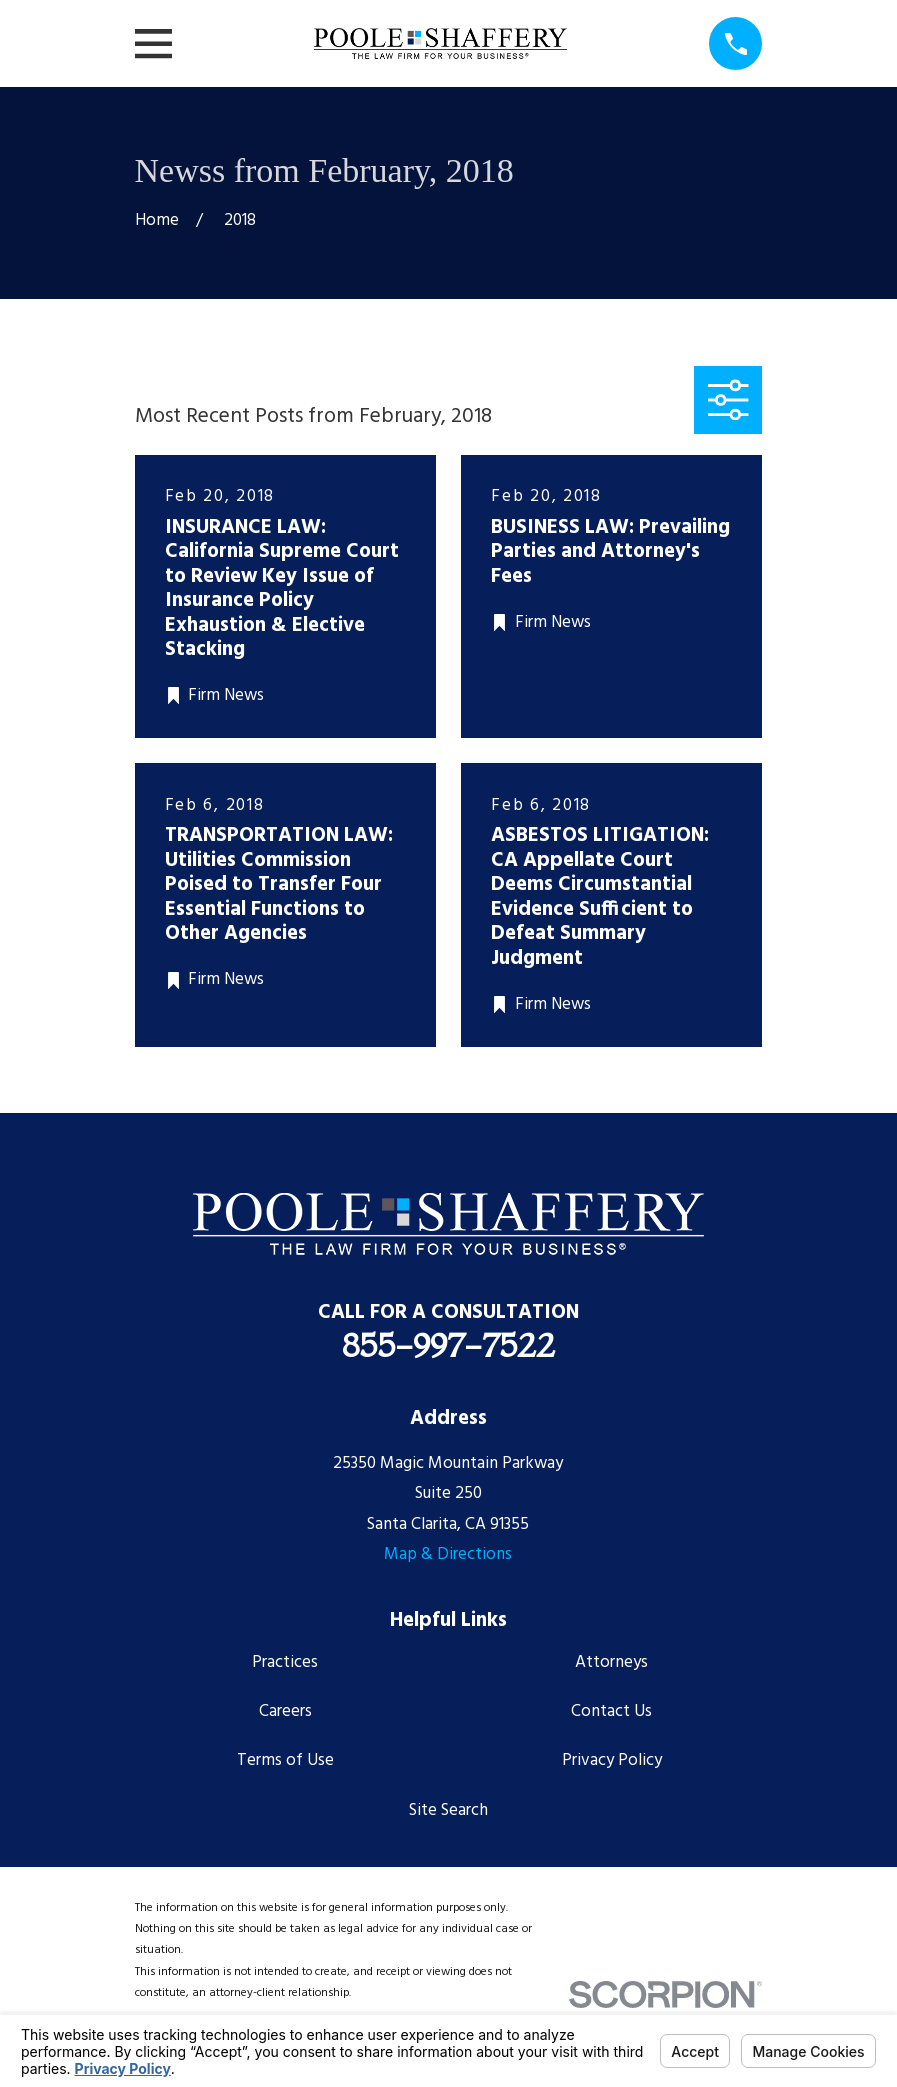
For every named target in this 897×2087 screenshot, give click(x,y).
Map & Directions (448, 1554)
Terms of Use (285, 1760)
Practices (285, 1662)
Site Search (448, 1810)
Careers (285, 1711)
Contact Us (611, 1711)
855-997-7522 (448, 1345)
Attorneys (611, 1662)
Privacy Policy (612, 1760)
